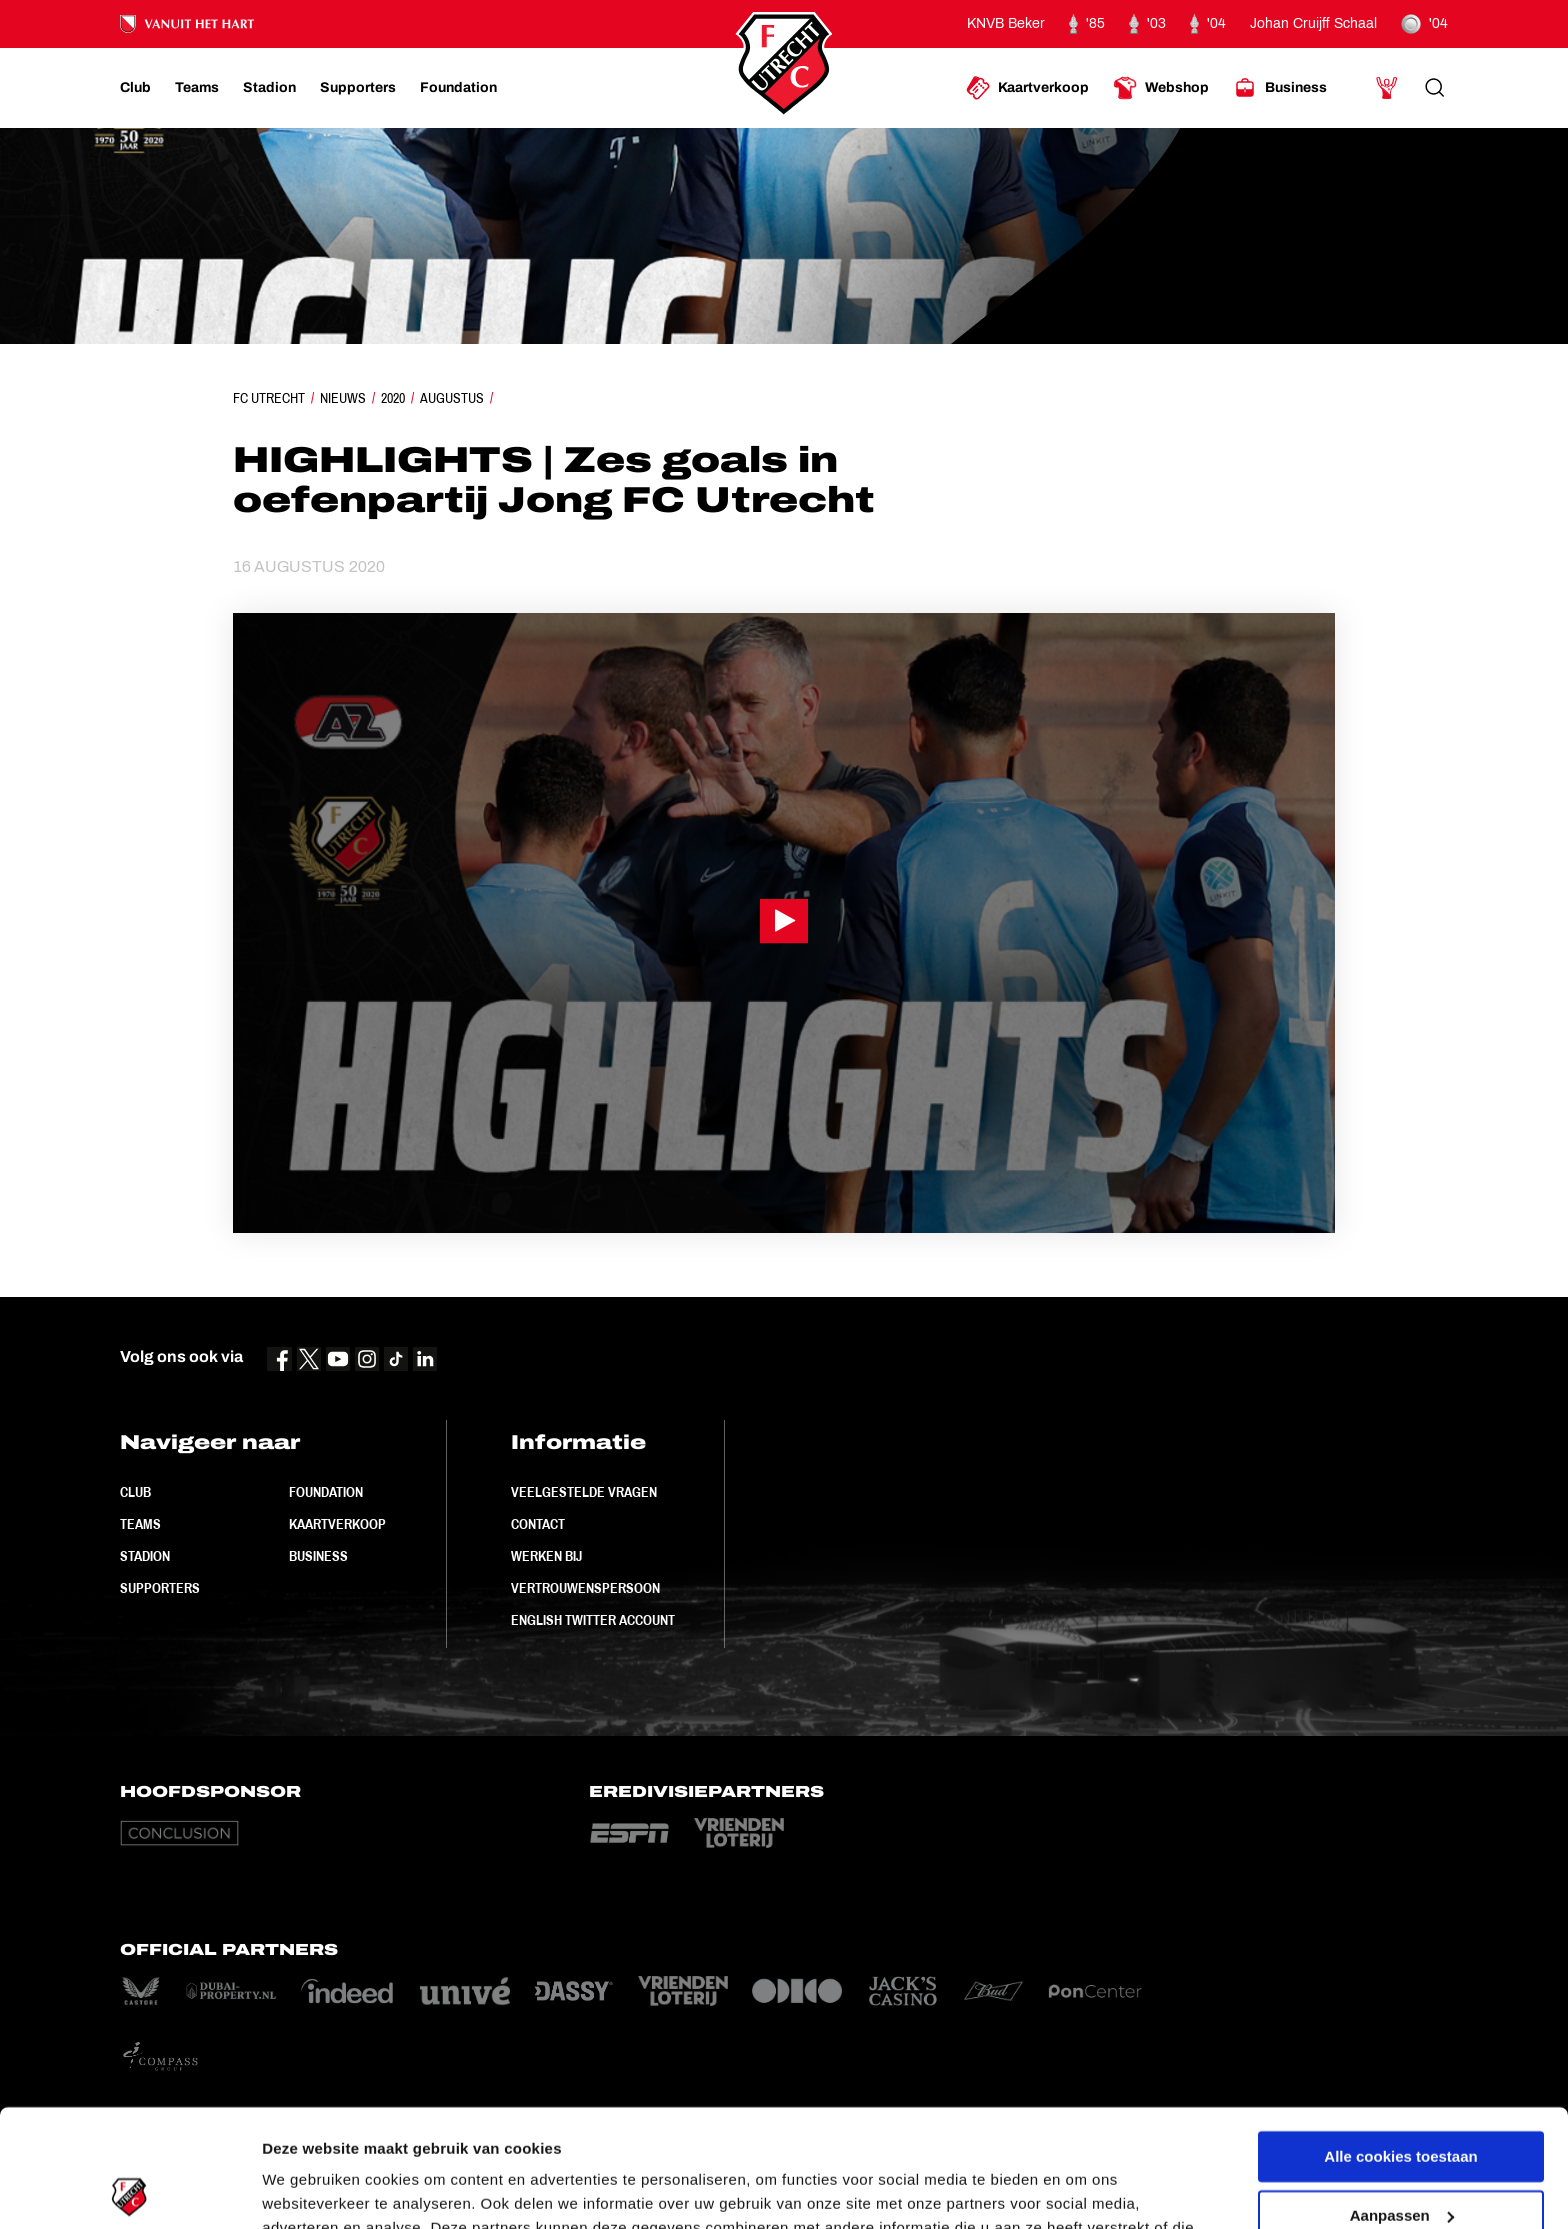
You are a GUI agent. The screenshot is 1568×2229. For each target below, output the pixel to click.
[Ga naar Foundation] (458, 88)
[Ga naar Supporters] (358, 88)
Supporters (160, 1588)
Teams (140, 1524)
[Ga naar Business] (1280, 88)
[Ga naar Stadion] (269, 88)
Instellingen (304, 2189)
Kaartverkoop (337, 1524)
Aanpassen (1402, 2097)
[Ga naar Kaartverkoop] (1027, 88)
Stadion (145, 1556)
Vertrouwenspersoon (585, 1588)
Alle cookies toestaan (1400, 2039)
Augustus (452, 398)
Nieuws (343, 398)
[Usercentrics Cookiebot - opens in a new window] (129, 2190)
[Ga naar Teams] (197, 88)
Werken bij (546, 1556)
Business (318, 1556)
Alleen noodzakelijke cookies (1401, 2156)
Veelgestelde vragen (584, 1492)
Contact (538, 1524)
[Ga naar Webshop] (1161, 88)
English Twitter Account (593, 1620)
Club (135, 1492)
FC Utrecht (269, 398)
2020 (393, 398)
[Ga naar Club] (135, 88)
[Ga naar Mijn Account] (1387, 88)
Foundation (326, 1492)
